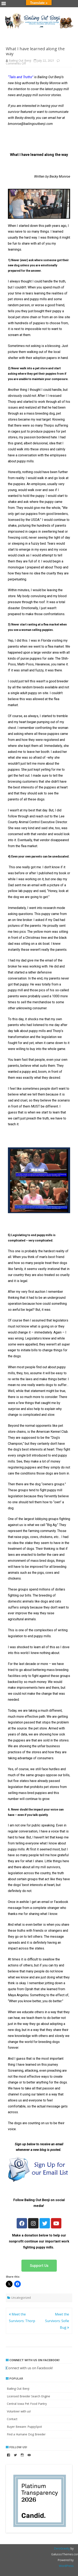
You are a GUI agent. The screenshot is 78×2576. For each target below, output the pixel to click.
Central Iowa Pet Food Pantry (27, 2404)
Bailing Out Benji (20, 60)
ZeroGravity (62, 2548)
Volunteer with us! (19, 2411)
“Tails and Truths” (20, 77)
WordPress (66, 2566)
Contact (12, 2419)
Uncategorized (21, 2298)
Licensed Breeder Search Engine (28, 2396)
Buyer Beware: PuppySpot (24, 2427)
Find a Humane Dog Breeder (26, 2434)
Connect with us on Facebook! (34, 2360)
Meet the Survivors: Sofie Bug (57, 2321)
